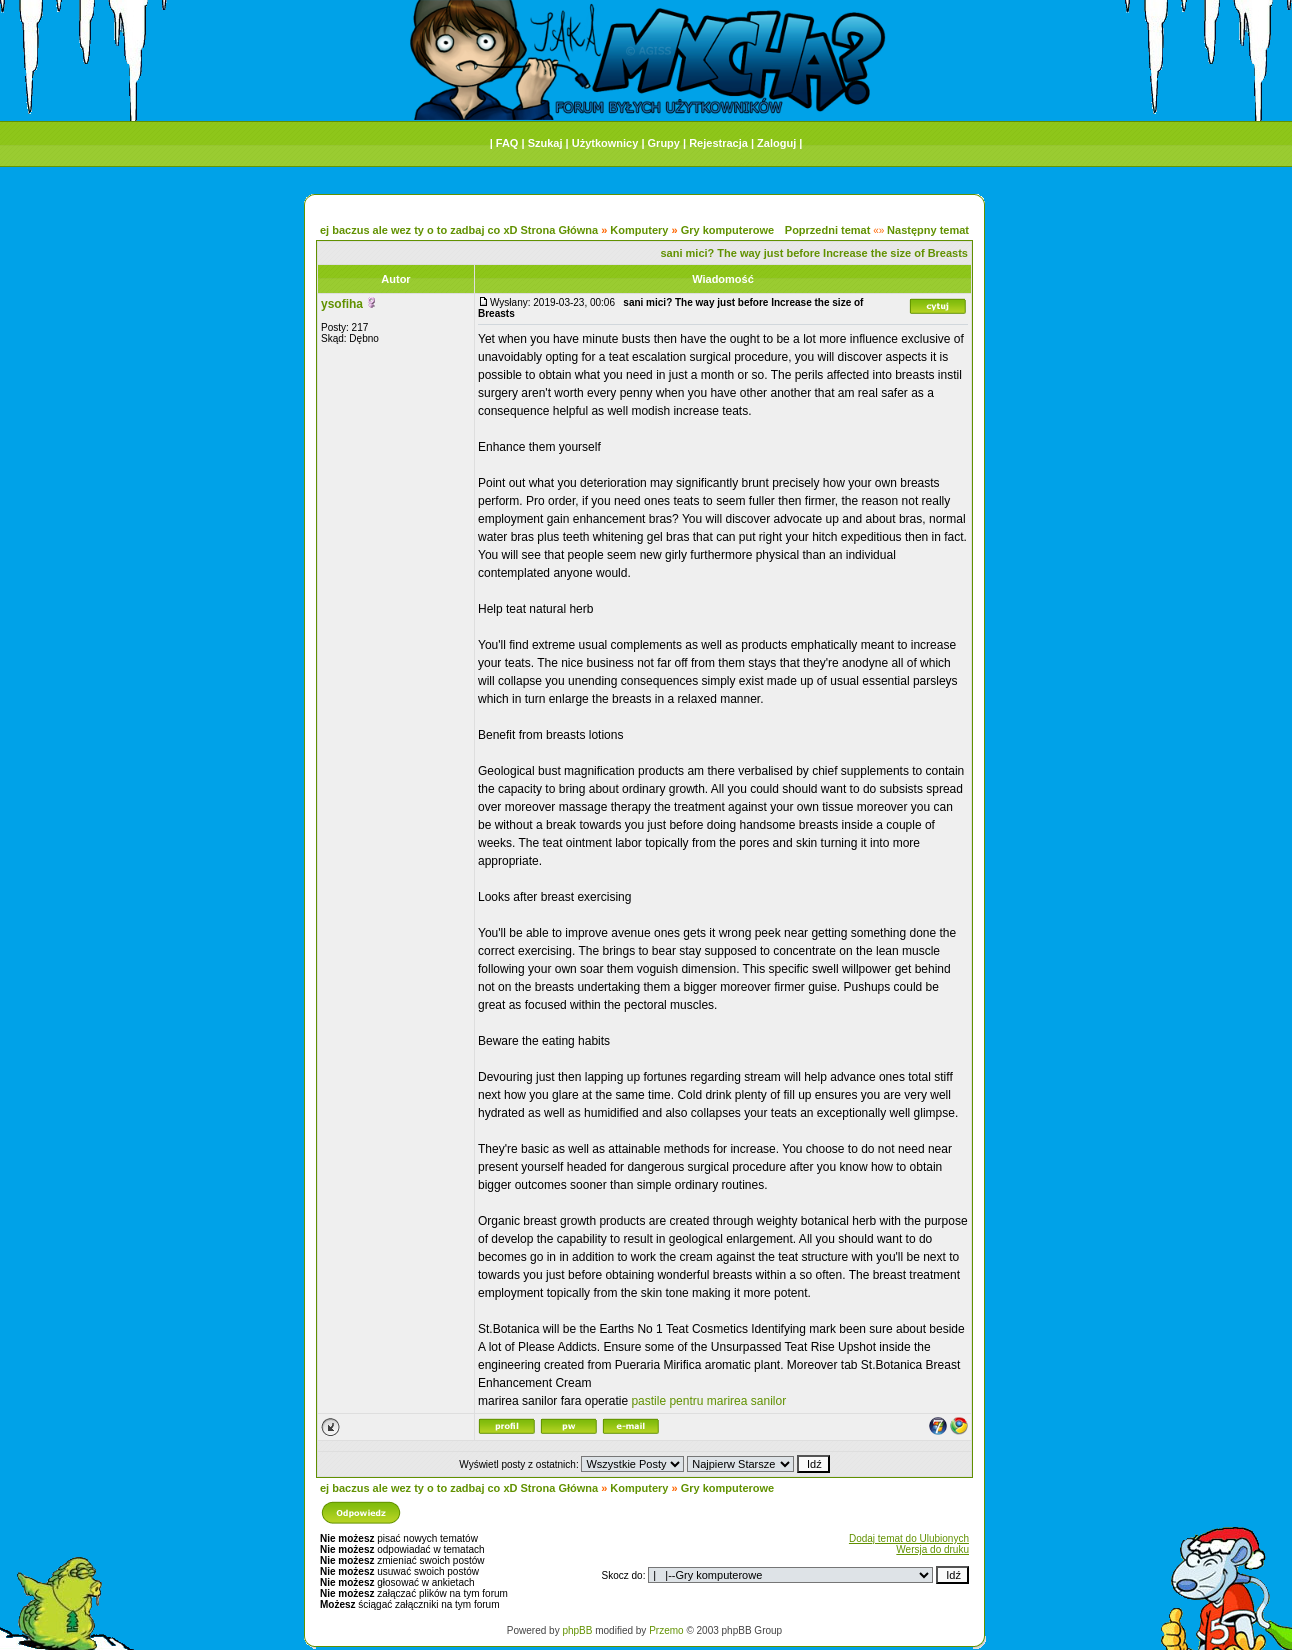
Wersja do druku (932, 1549)
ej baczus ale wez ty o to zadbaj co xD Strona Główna (459, 230)
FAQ (507, 143)
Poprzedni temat (828, 230)
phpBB (577, 1630)
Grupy (664, 143)
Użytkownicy (605, 143)
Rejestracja (718, 143)
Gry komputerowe (728, 230)
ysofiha (342, 304)
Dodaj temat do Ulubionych (909, 1538)
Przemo (666, 1630)
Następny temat (928, 230)
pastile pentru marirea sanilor (708, 1401)
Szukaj (545, 143)
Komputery (639, 230)
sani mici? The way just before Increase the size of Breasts (814, 253)
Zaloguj (776, 143)
